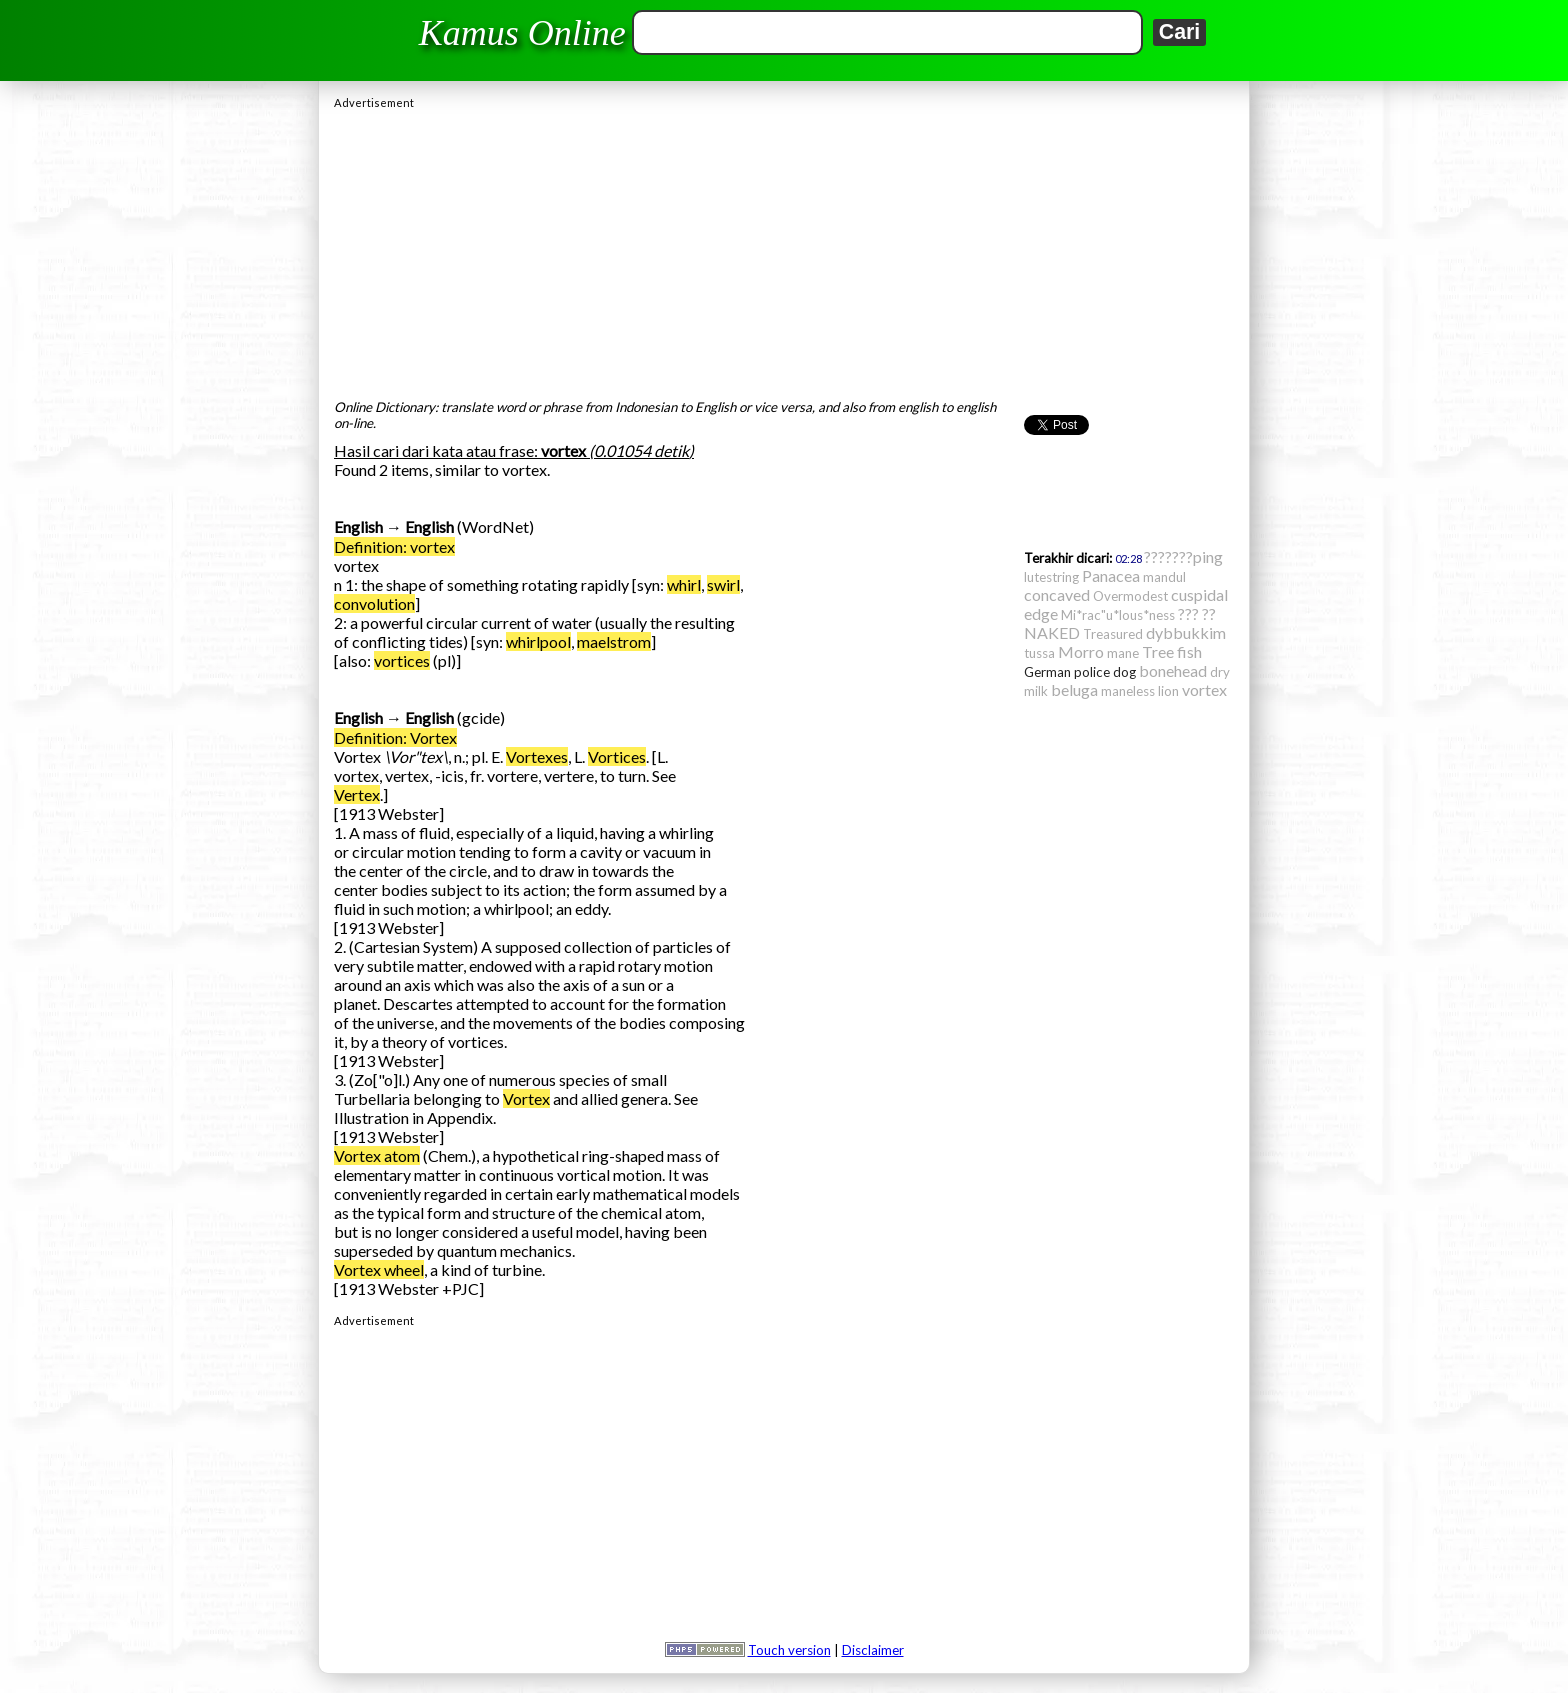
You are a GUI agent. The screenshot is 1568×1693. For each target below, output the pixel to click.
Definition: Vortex (395, 737)
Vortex (526, 1098)
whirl (684, 584)
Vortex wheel (379, 1269)
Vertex (357, 794)
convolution (374, 603)
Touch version (789, 1650)
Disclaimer (873, 1650)
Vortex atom (377, 1155)
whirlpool (538, 641)
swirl (723, 584)
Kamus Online (522, 33)
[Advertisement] (784, 249)
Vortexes (537, 756)
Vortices (617, 756)
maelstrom (614, 641)
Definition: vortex (394, 546)
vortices (402, 660)
